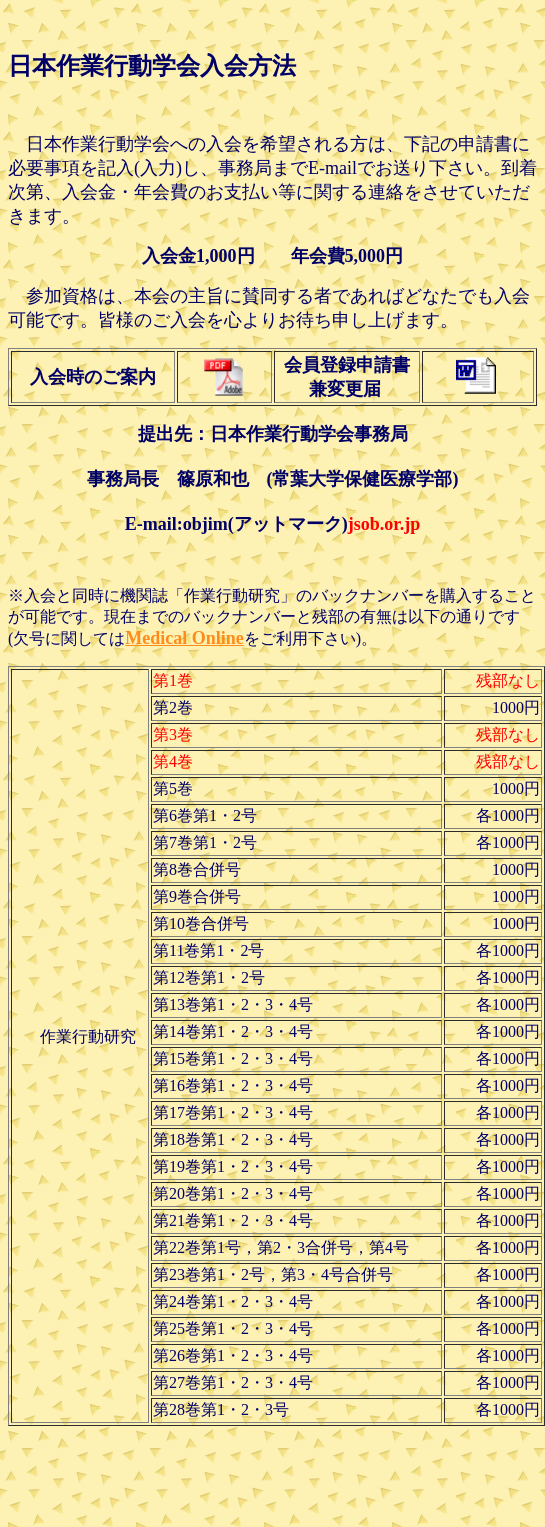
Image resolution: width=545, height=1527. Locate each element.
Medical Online (184, 638)
